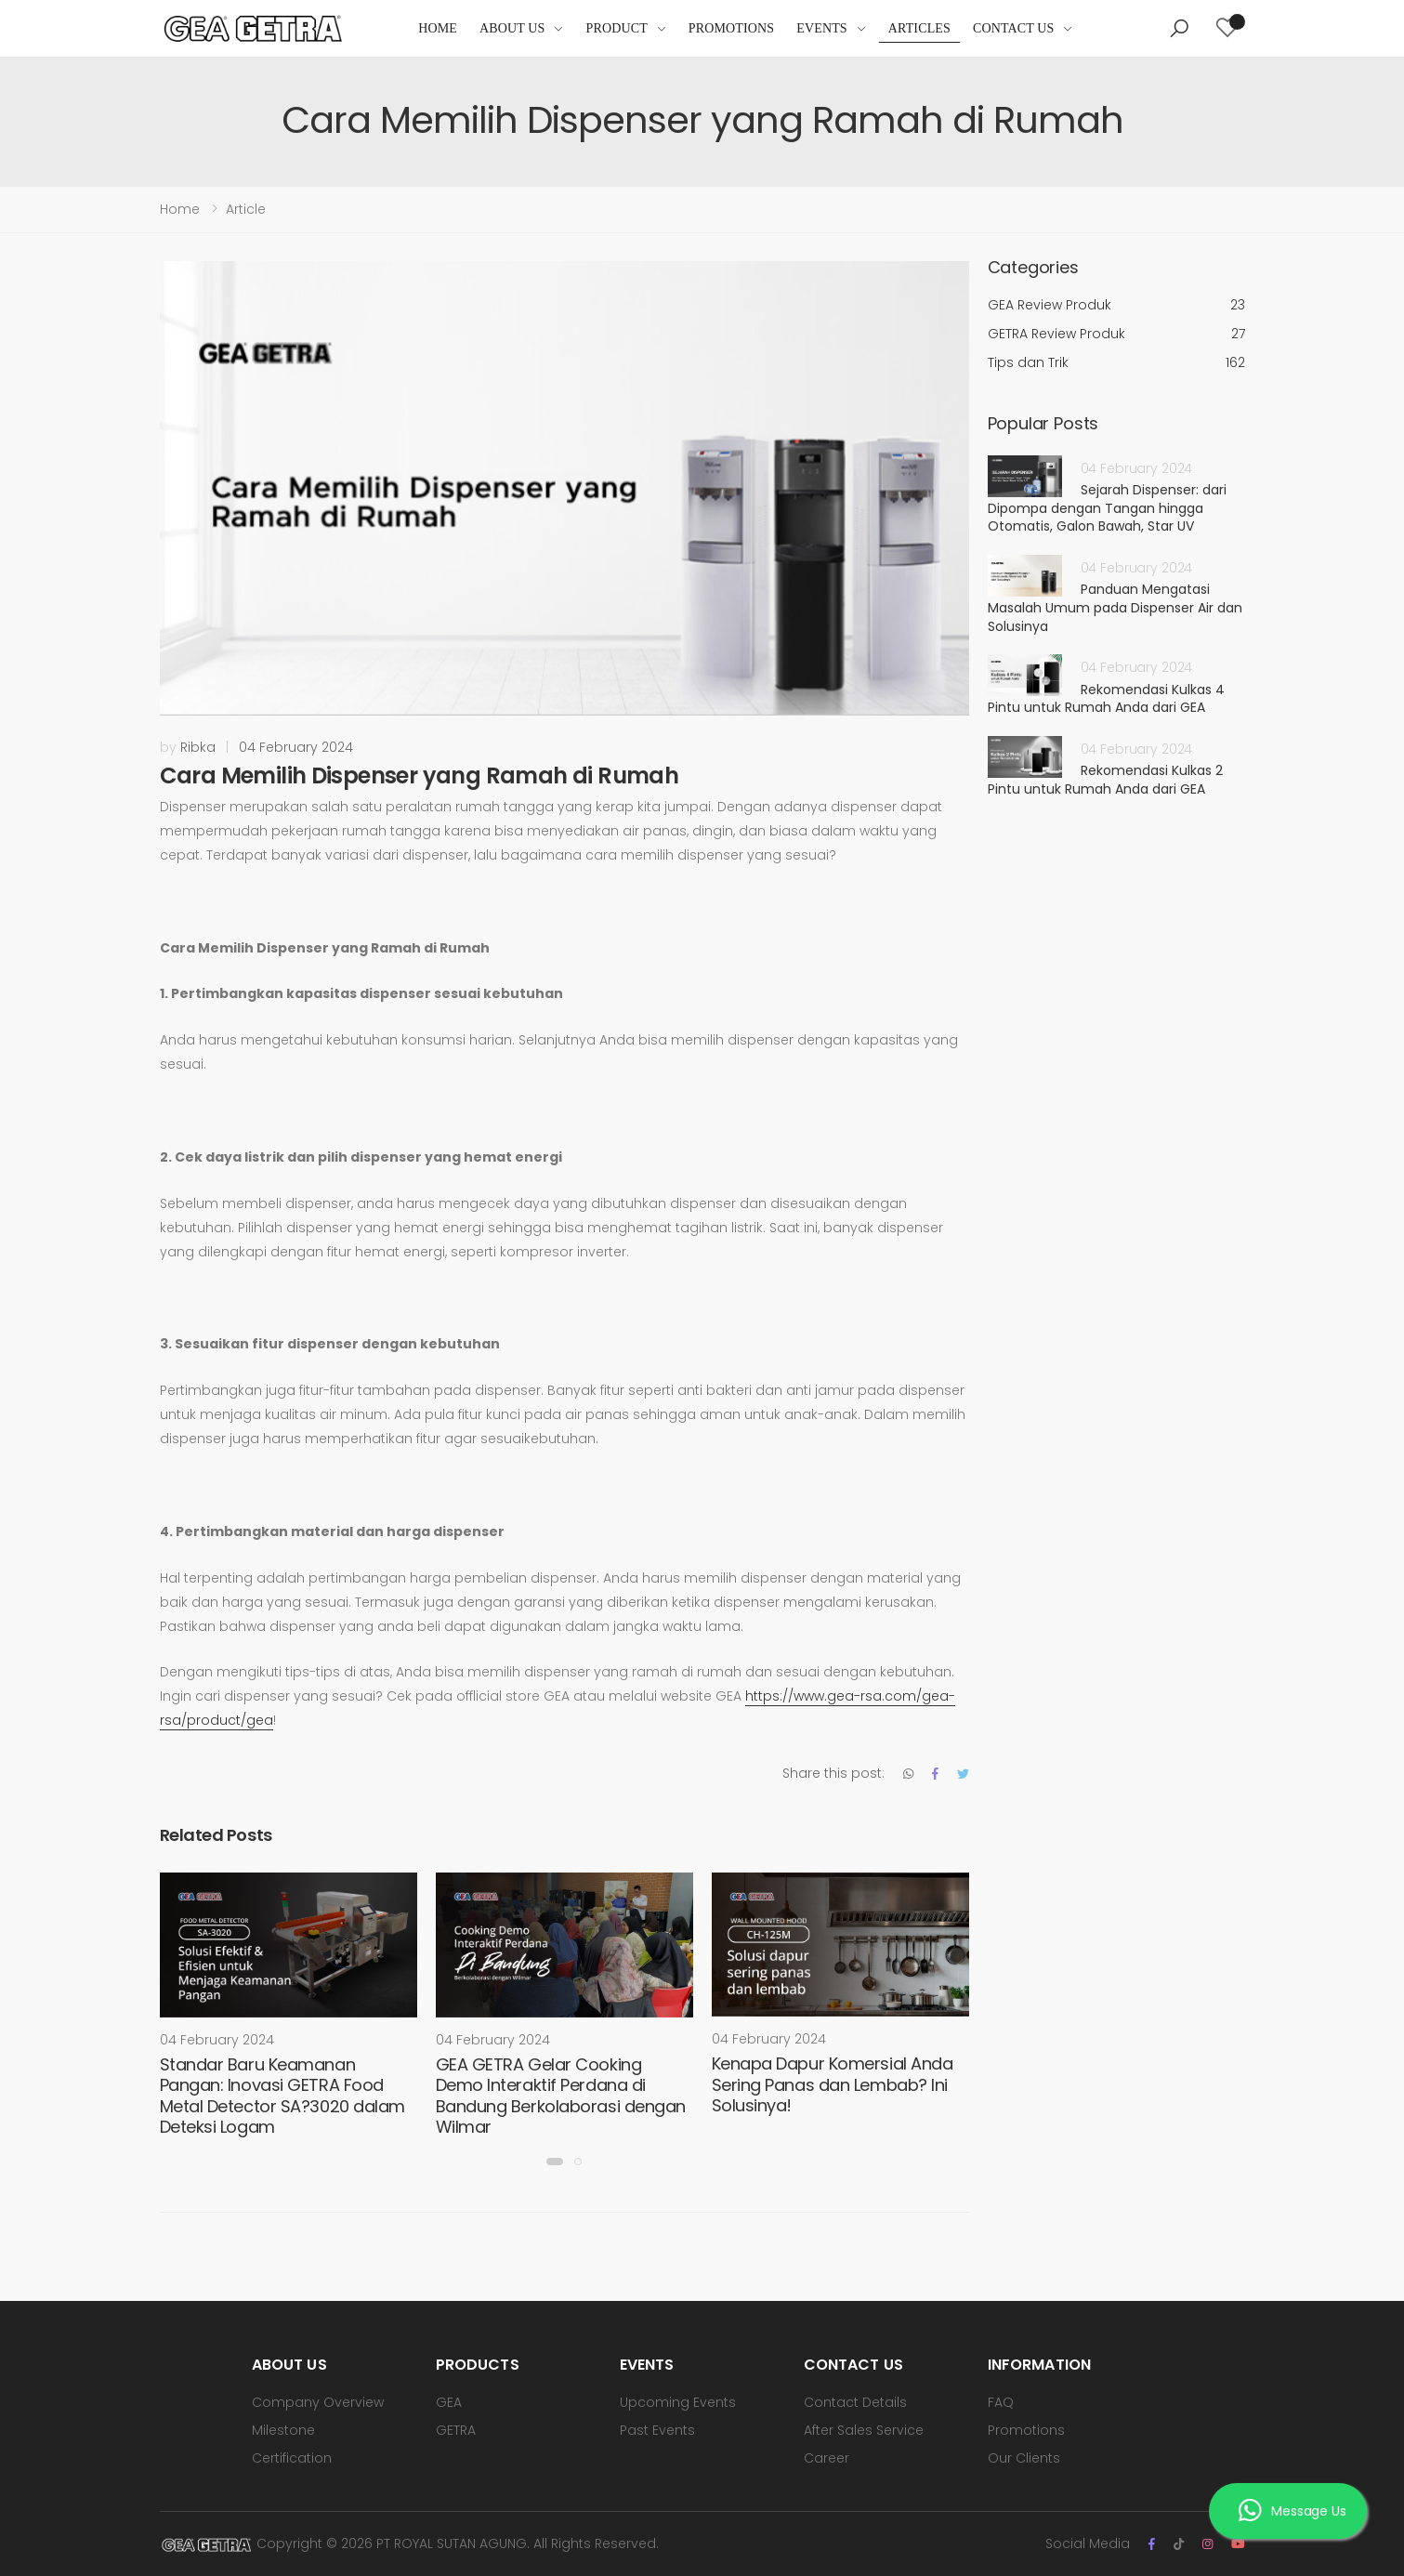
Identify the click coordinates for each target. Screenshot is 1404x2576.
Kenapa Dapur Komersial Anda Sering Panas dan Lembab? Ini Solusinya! (832, 2084)
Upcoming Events (678, 2402)
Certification (292, 2458)
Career (826, 2458)
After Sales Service (864, 2430)
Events (821, 28)
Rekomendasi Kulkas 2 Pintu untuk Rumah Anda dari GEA (1105, 779)
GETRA (456, 2430)
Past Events (657, 2430)
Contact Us (1014, 28)
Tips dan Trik (1116, 363)
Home (437, 28)
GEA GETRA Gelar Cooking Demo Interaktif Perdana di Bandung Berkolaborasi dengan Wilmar (561, 2096)
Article (246, 209)
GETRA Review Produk (1116, 334)
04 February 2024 (296, 747)
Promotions (731, 28)
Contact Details (855, 2402)
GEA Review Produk (1116, 305)
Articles (919, 28)
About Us (512, 28)
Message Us (1292, 2511)
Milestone (283, 2430)
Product (617, 28)
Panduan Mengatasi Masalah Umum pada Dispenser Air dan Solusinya (1115, 607)
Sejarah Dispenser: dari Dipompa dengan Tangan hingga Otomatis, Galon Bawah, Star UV (1107, 507)
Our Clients (1024, 2458)
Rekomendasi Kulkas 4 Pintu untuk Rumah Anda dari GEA (1106, 698)
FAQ (1001, 2402)
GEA (449, 2402)
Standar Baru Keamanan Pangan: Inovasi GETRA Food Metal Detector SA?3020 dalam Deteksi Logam (282, 2096)
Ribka (198, 747)
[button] (1179, 29)
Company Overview (318, 2402)
